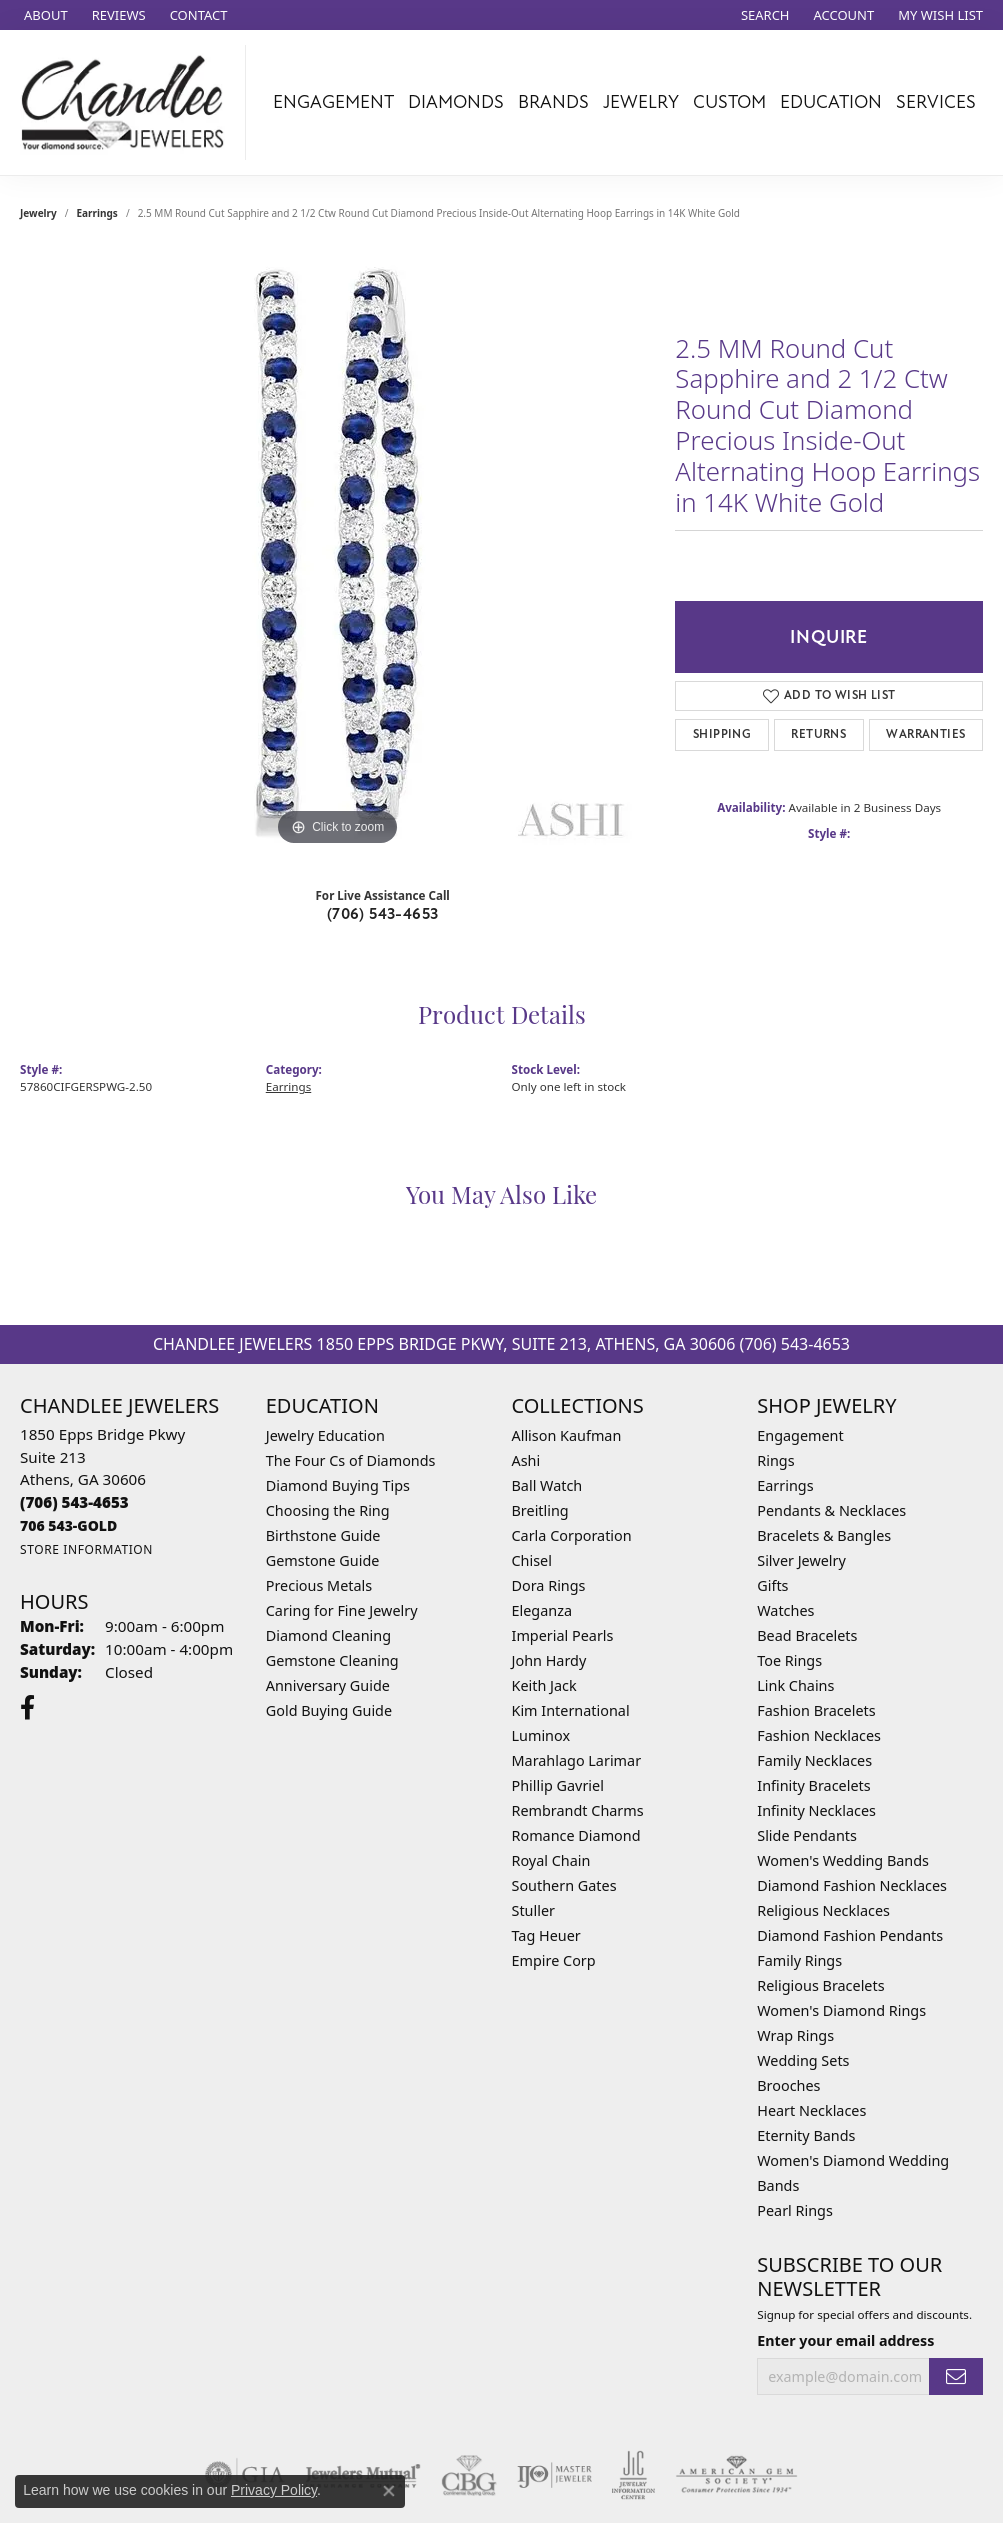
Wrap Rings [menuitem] (795, 2035)
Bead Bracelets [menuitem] (807, 1635)
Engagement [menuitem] (800, 1435)
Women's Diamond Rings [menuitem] (841, 2010)
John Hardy (549, 1660)
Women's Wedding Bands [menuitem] (843, 1860)
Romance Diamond (576, 1835)
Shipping (722, 734)
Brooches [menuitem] (788, 2085)
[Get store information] (86, 1549)
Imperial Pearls (563, 1635)
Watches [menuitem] (785, 1610)
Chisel (532, 1560)
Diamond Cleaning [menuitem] (328, 1635)
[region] (338, 551)
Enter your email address (845, 2340)
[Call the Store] (74, 1502)
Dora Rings (549, 1585)
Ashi (526, 1460)
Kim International (571, 1710)
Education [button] (831, 102)
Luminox (541, 1735)
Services (936, 102)
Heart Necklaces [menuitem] (811, 2110)
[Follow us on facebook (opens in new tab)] (27, 1708)
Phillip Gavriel (558, 1785)
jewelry (38, 213)
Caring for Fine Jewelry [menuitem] (342, 1610)
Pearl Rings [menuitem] (795, 2210)
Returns (818, 734)
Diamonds (456, 102)
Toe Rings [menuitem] (789, 1660)
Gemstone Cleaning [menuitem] (332, 1660)
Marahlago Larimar (577, 1760)
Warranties (925, 734)
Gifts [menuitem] (772, 1585)
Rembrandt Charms (578, 1810)
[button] (763, 15)
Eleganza (542, 1610)
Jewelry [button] (641, 102)
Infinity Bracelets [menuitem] (813, 1785)
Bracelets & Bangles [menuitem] (824, 1535)
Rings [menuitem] (775, 1460)
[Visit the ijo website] (554, 2475)
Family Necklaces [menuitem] (814, 1760)
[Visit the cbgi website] (469, 2475)
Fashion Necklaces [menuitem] (819, 1735)
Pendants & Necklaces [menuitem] (831, 1510)
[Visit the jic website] (633, 2475)
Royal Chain (551, 1860)
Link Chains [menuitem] (795, 1685)
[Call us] (68, 1525)
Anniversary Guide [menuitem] (328, 1685)
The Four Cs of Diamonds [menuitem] (351, 1460)
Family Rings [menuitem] (799, 1960)
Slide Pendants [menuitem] (807, 1835)
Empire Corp (554, 1960)
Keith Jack (544, 1685)
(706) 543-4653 (383, 914)
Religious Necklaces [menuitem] (823, 1910)
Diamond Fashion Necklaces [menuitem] (852, 1885)
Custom (729, 102)
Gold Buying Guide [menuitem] (329, 1710)
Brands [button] (553, 102)
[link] (44, 15)
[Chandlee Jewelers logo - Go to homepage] (128, 102)
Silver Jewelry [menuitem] (801, 1560)
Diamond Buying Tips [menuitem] (338, 1485)
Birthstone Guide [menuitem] (323, 1535)
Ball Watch (547, 1485)
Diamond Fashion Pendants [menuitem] (850, 1935)
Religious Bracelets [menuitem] (820, 1985)
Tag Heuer (546, 1935)
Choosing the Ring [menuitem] (328, 1510)
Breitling (540, 1510)
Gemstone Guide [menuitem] (323, 1560)
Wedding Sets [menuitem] (803, 2060)
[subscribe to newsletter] (956, 2376)
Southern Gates (564, 1885)
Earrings (97, 213)
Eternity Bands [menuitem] (806, 2135)
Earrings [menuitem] (785, 1485)
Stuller (533, 1910)
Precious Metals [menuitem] (319, 1585)
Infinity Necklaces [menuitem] (816, 1810)
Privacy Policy (274, 2490)
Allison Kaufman (567, 1435)
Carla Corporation (572, 1535)
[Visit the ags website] (736, 2475)
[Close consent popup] (389, 2491)
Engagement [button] (333, 102)
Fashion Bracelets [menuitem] (816, 1710)
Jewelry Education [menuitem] (325, 1435)
